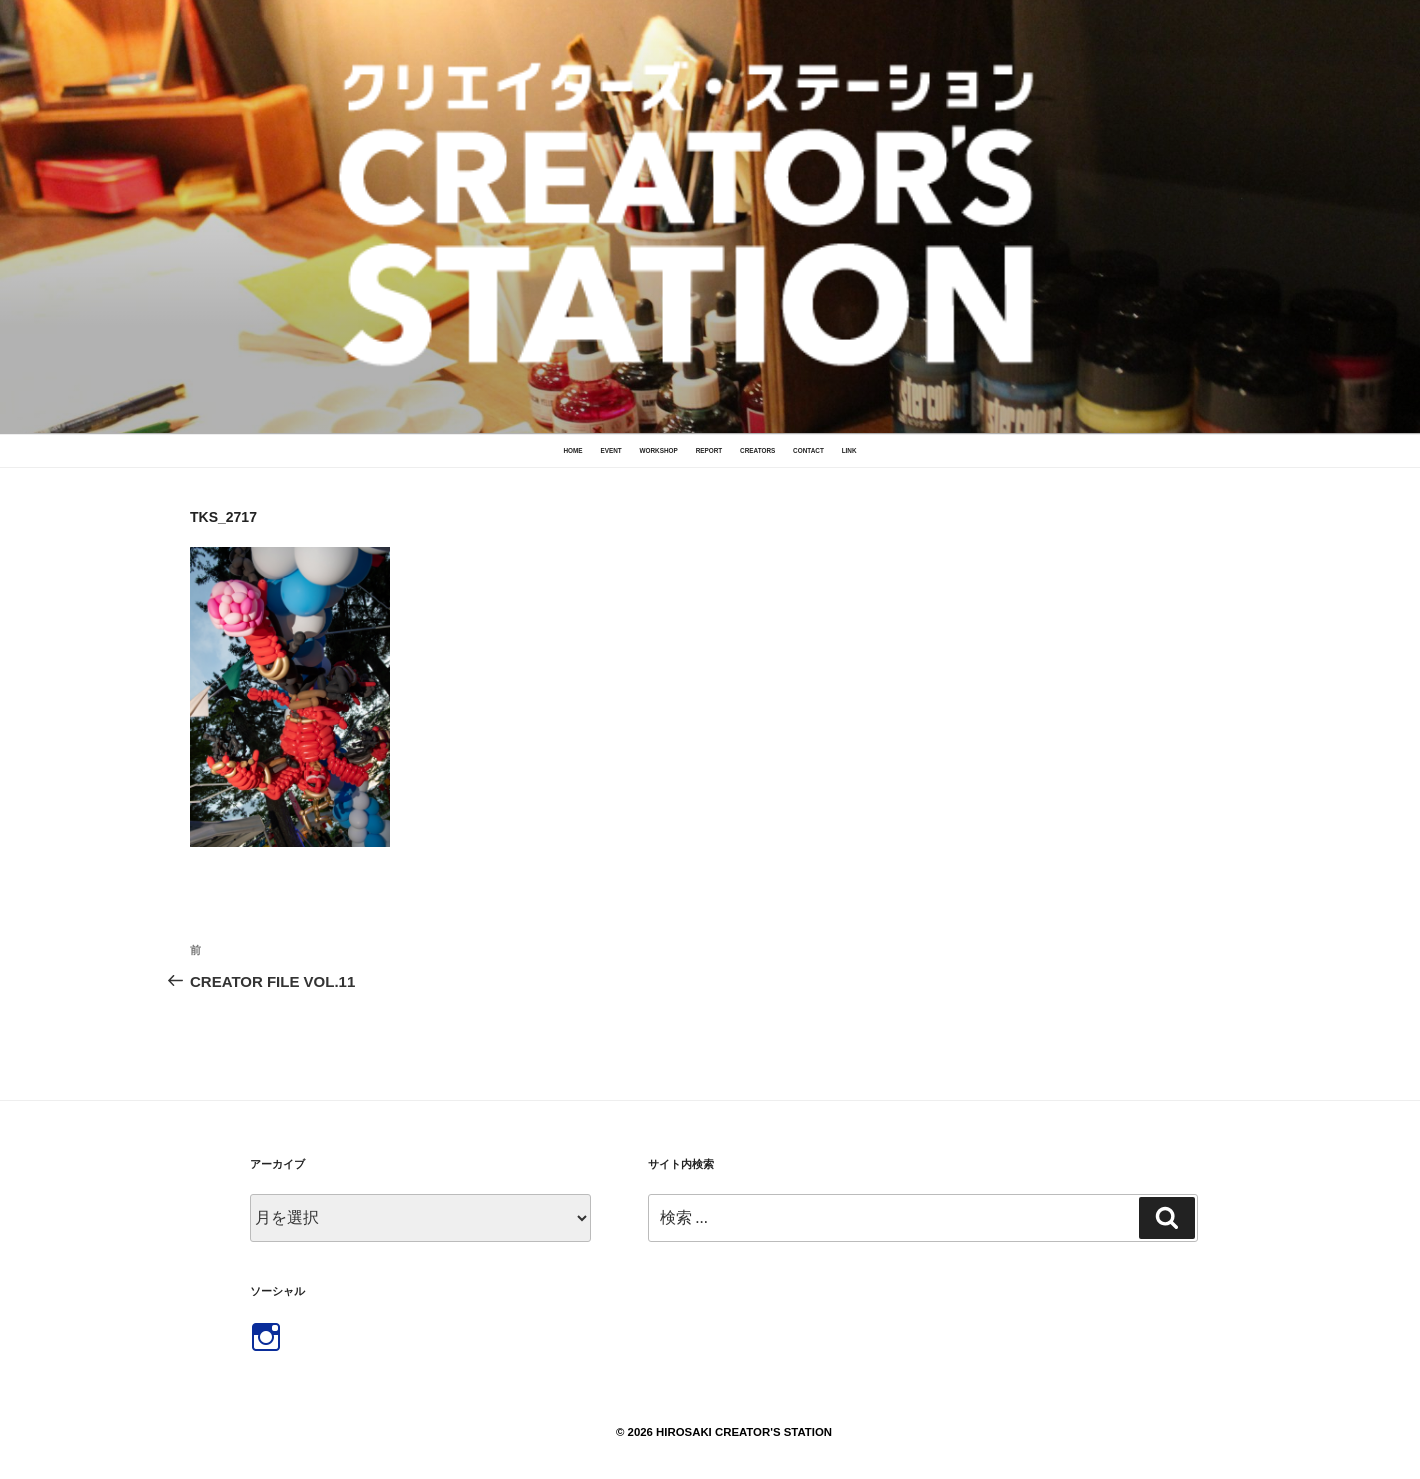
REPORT (709, 450)
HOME (572, 450)
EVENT (610, 450)
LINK (849, 450)
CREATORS (757, 450)
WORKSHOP (658, 450)
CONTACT (808, 450)
